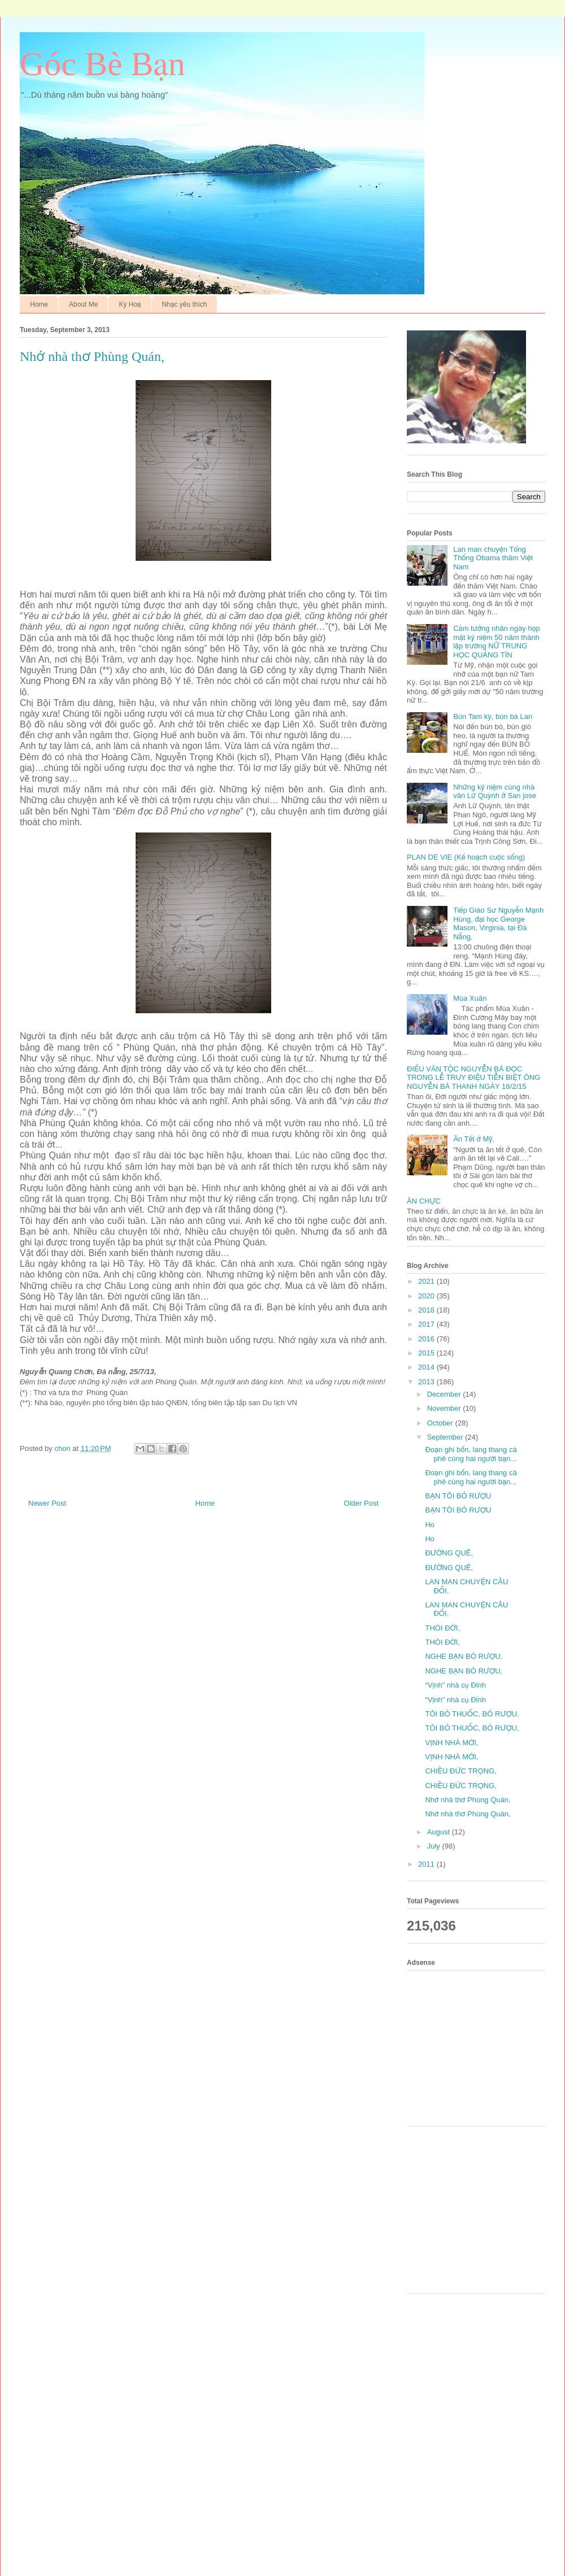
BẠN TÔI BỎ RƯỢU (458, 1496)
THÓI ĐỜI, (442, 1628)
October (441, 1423)
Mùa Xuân (469, 998)
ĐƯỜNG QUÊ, (449, 1553)
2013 (427, 1382)
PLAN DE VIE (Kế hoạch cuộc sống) (466, 857)
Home (39, 304)
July (434, 1846)
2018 (427, 1310)
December (445, 1394)
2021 (427, 1281)
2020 (427, 1296)
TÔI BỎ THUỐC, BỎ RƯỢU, (472, 1714)
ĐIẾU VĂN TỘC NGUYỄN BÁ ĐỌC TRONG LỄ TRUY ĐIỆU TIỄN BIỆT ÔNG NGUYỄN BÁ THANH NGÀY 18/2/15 (473, 1078)
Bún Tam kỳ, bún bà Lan (492, 716)
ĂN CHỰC (424, 1201)
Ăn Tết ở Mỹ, (473, 1139)
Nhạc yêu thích (184, 304)
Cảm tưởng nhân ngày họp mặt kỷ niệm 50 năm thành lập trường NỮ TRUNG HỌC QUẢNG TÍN (496, 641)
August (439, 1832)
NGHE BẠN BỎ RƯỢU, (463, 1656)
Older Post (361, 1503)
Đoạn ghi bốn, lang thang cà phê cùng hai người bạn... (470, 1454)
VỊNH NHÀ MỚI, (451, 1742)
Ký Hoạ (130, 304)
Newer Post (47, 1503)
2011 (427, 1864)
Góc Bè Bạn (102, 63)
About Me (83, 304)
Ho (429, 1524)
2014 (427, 1367)
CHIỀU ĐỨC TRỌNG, (461, 1771)
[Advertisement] (480, 2047)
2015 (427, 1353)
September (446, 1437)
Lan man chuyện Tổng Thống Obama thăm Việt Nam (493, 558)
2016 (427, 1339)
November (445, 1408)
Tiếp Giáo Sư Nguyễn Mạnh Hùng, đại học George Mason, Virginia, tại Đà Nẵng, (498, 923)
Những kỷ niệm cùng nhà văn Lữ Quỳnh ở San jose (494, 791)
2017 (427, 1324)
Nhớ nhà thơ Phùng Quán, (467, 1799)
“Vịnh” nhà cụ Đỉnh (455, 1685)
